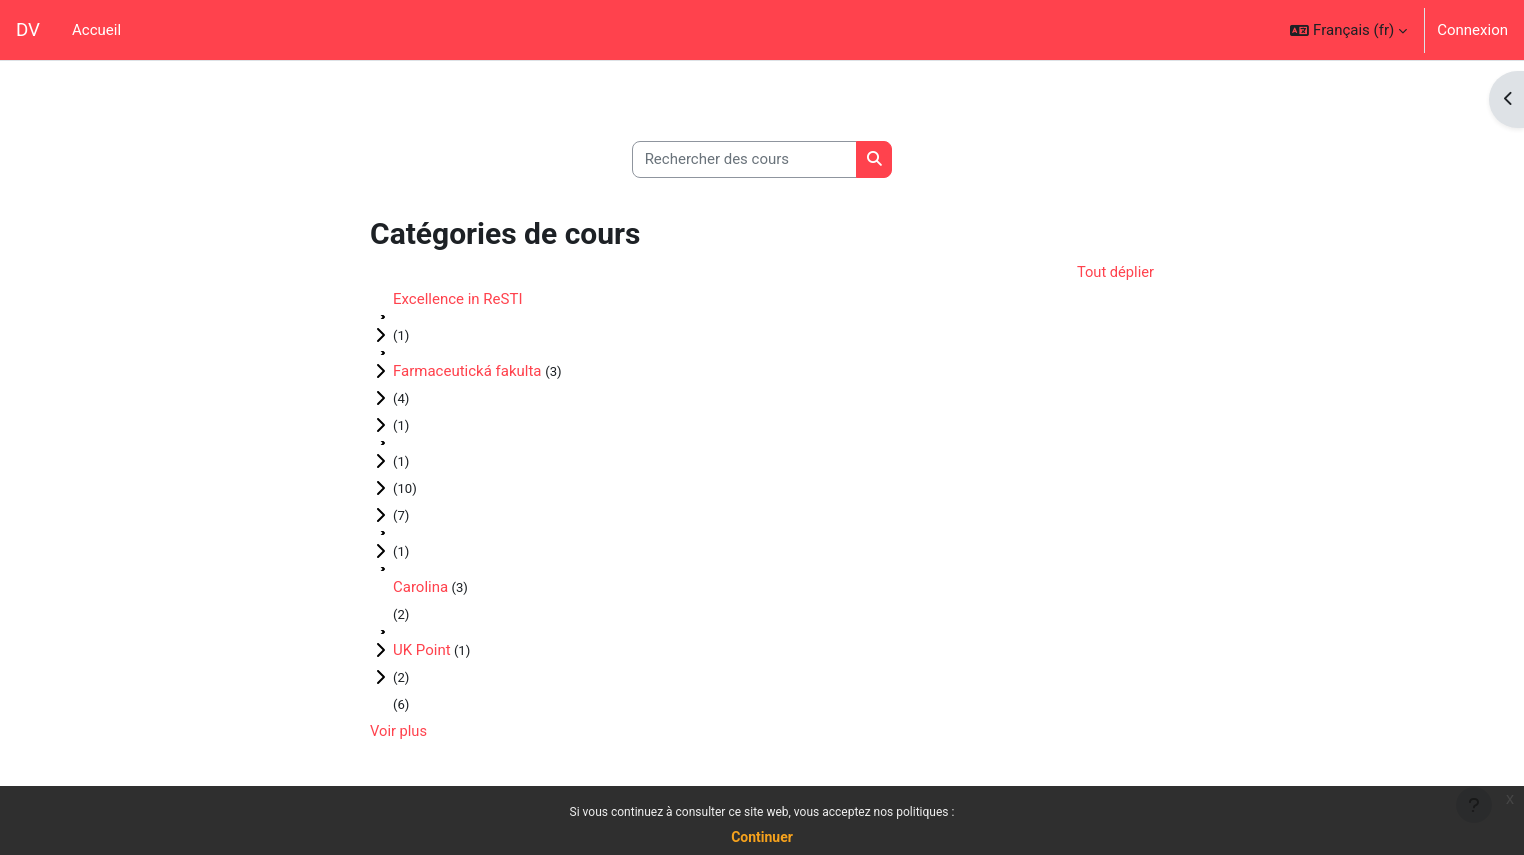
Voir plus (399, 732)
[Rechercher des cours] (744, 159)
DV (28, 30)
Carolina (420, 588)
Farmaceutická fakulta (469, 372)
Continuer (762, 837)
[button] (1348, 30)
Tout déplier (1114, 272)
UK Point (422, 651)
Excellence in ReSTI (457, 300)
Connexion (1472, 30)
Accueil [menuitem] (96, 30)
